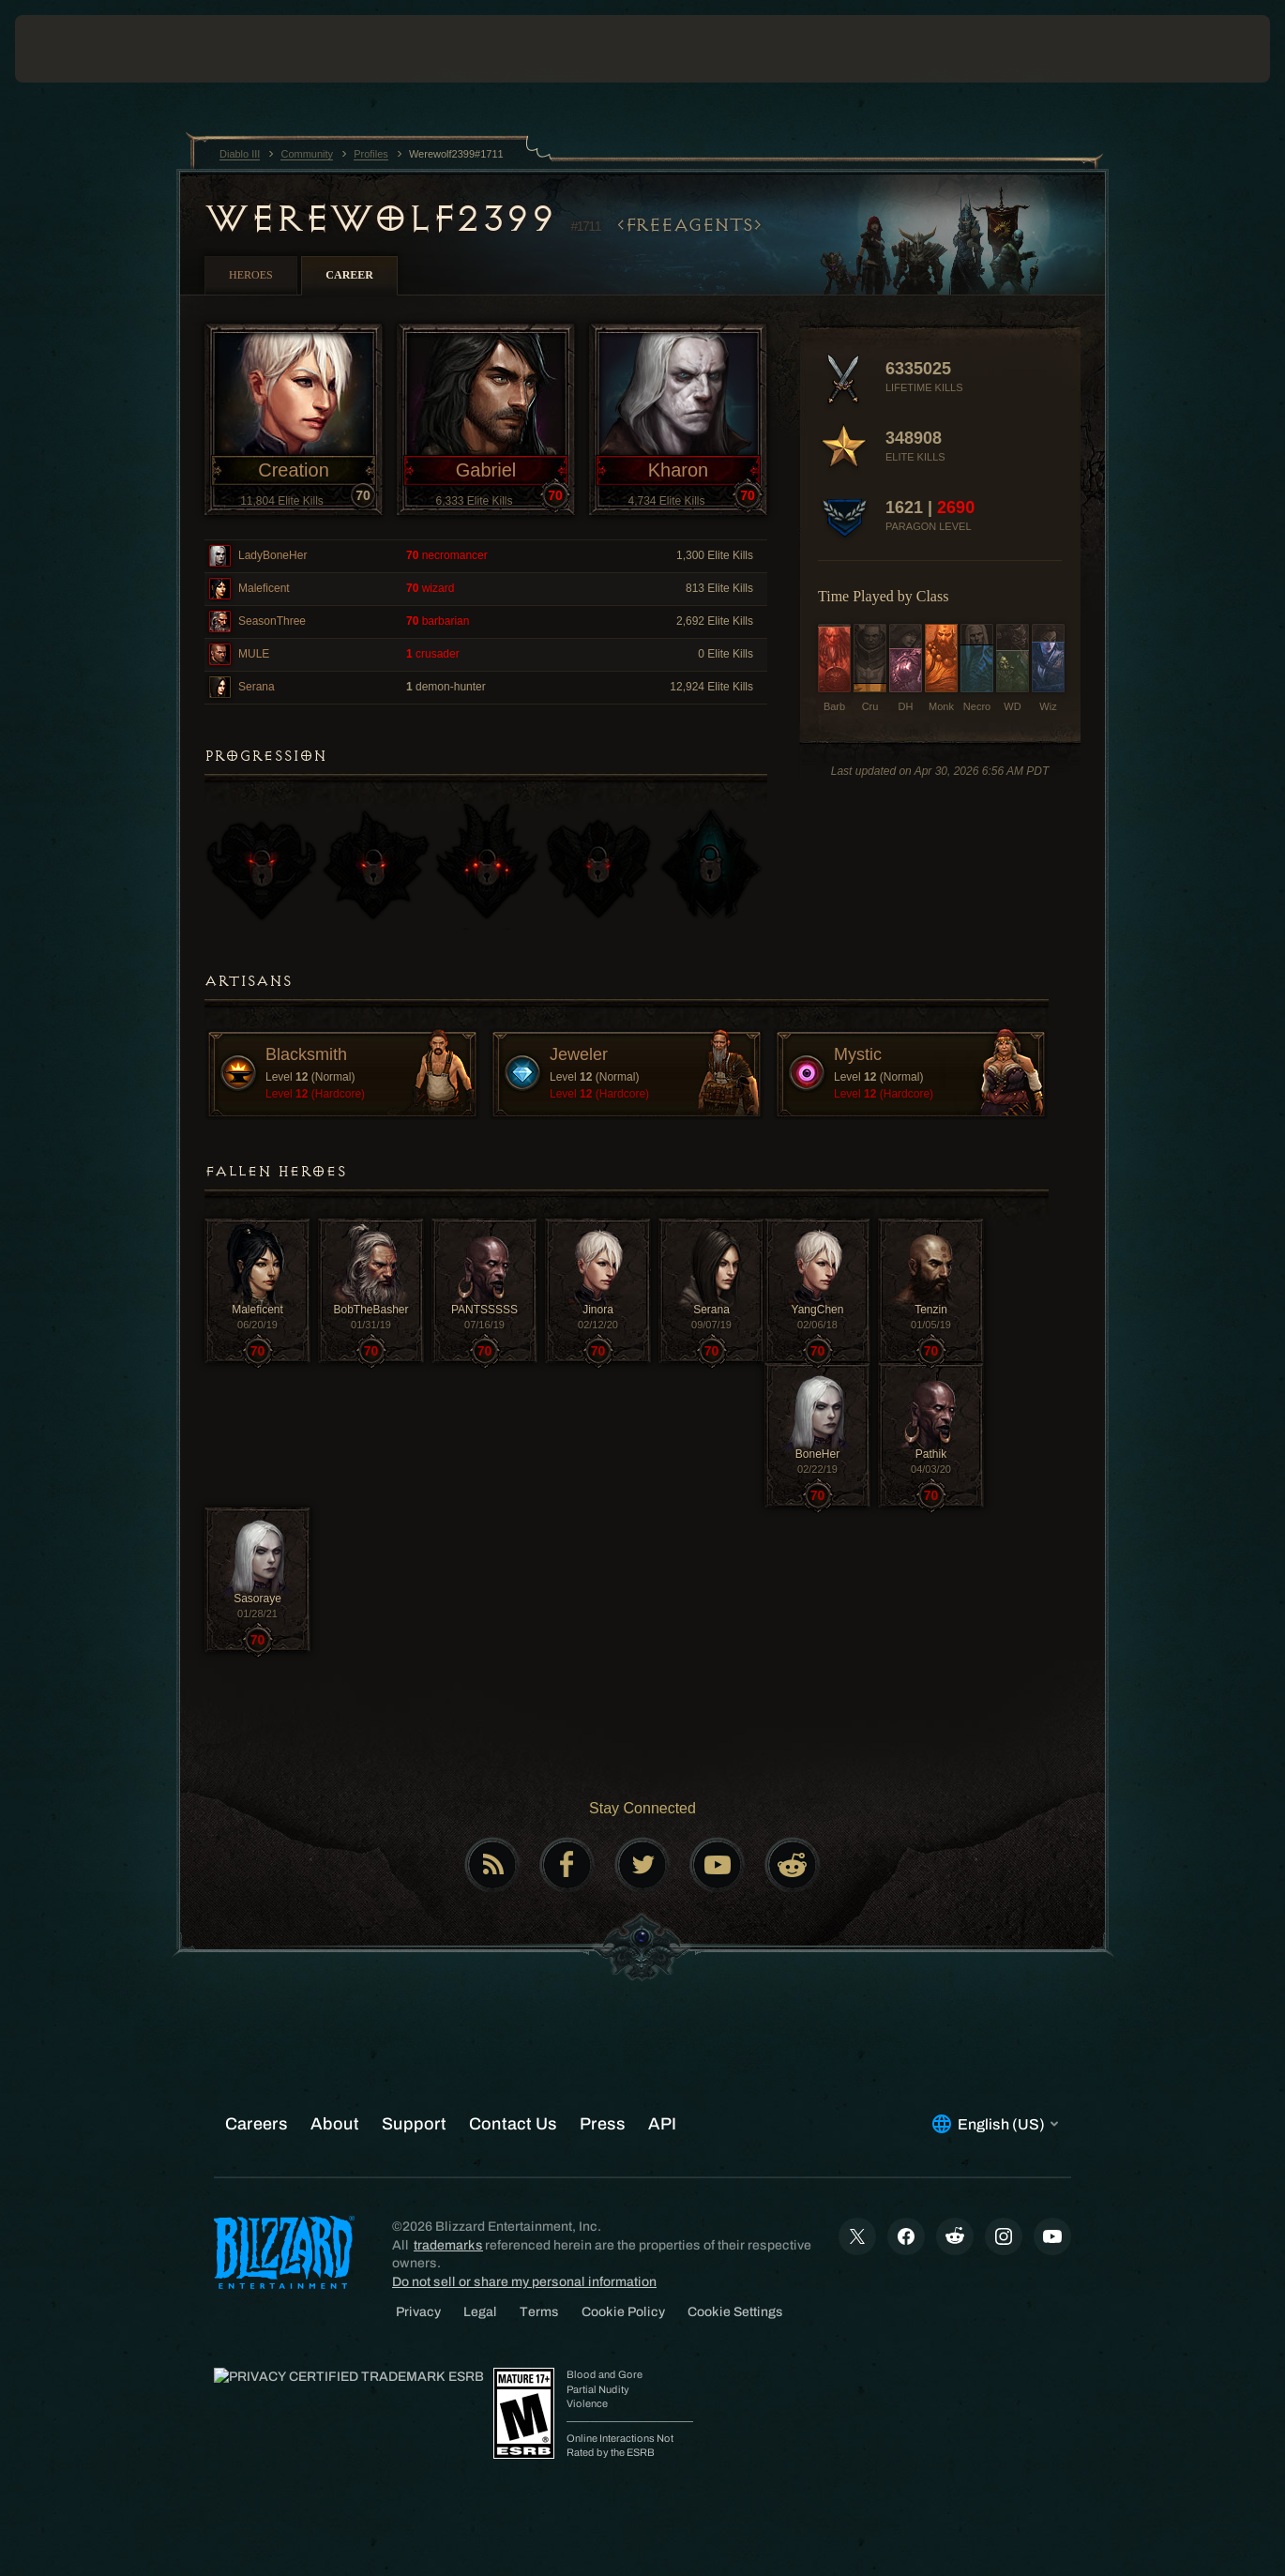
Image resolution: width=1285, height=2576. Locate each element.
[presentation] (73, 49)
